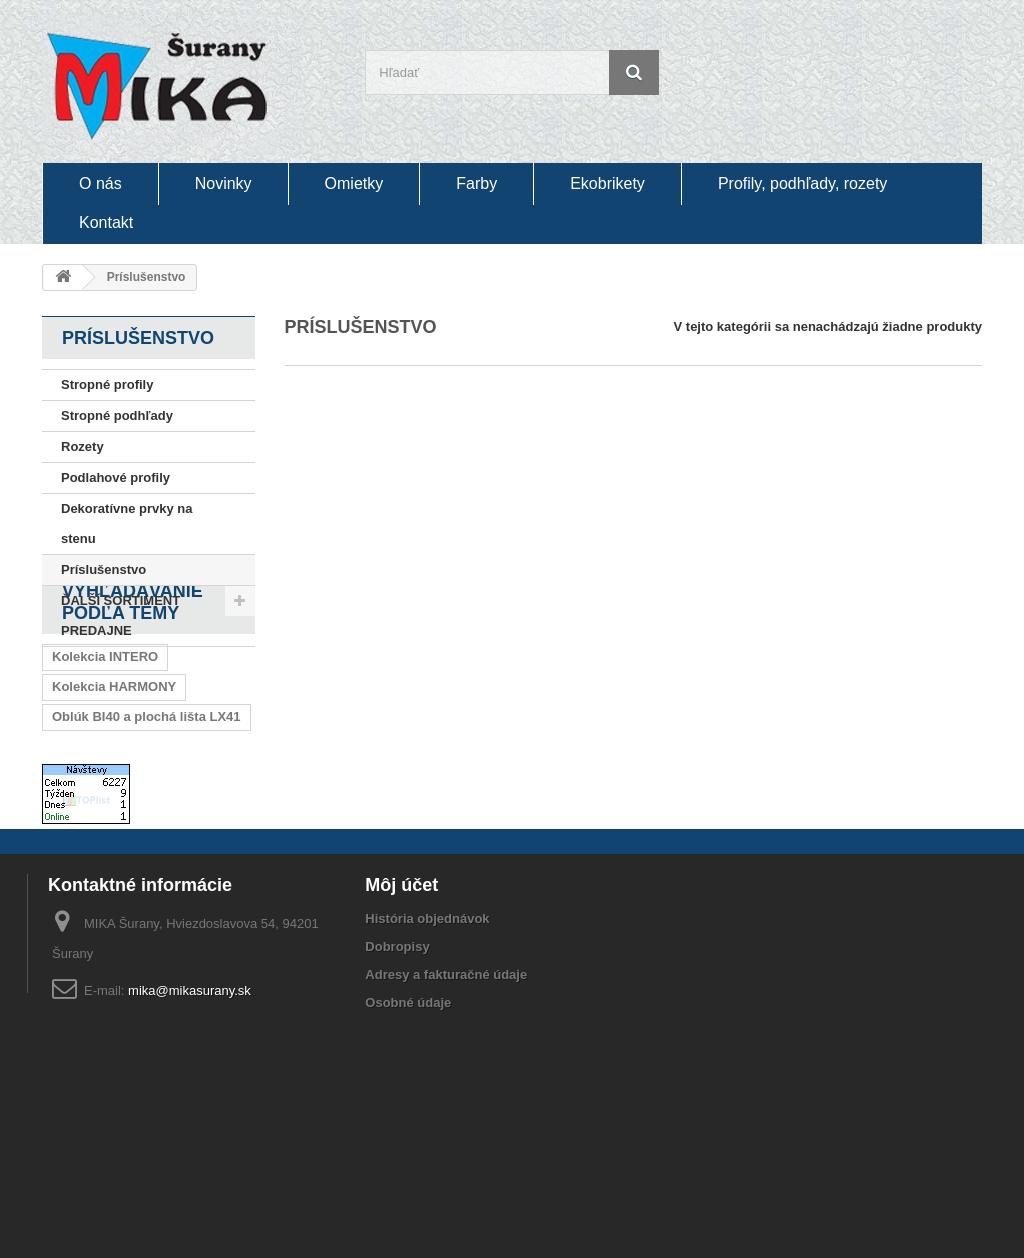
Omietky (354, 183)
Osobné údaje (408, 1170)
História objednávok (427, 1086)
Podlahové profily (115, 477)
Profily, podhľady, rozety (802, 183)
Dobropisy (397, 1114)
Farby (476, 183)
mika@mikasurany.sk (189, 1158)
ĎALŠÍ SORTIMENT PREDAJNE (120, 615)
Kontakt (106, 222)
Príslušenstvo (103, 569)
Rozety (82, 446)
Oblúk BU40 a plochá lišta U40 (145, 884)
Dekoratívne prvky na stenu (127, 523)
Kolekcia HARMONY (114, 794)
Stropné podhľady (117, 415)
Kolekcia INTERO (105, 764)
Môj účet (401, 1053)
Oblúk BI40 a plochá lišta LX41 (146, 824)
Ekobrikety (607, 183)
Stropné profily (107, 384)
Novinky (223, 183)
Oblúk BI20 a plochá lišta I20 (140, 854)
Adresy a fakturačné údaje (446, 1142)
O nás (100, 183)
